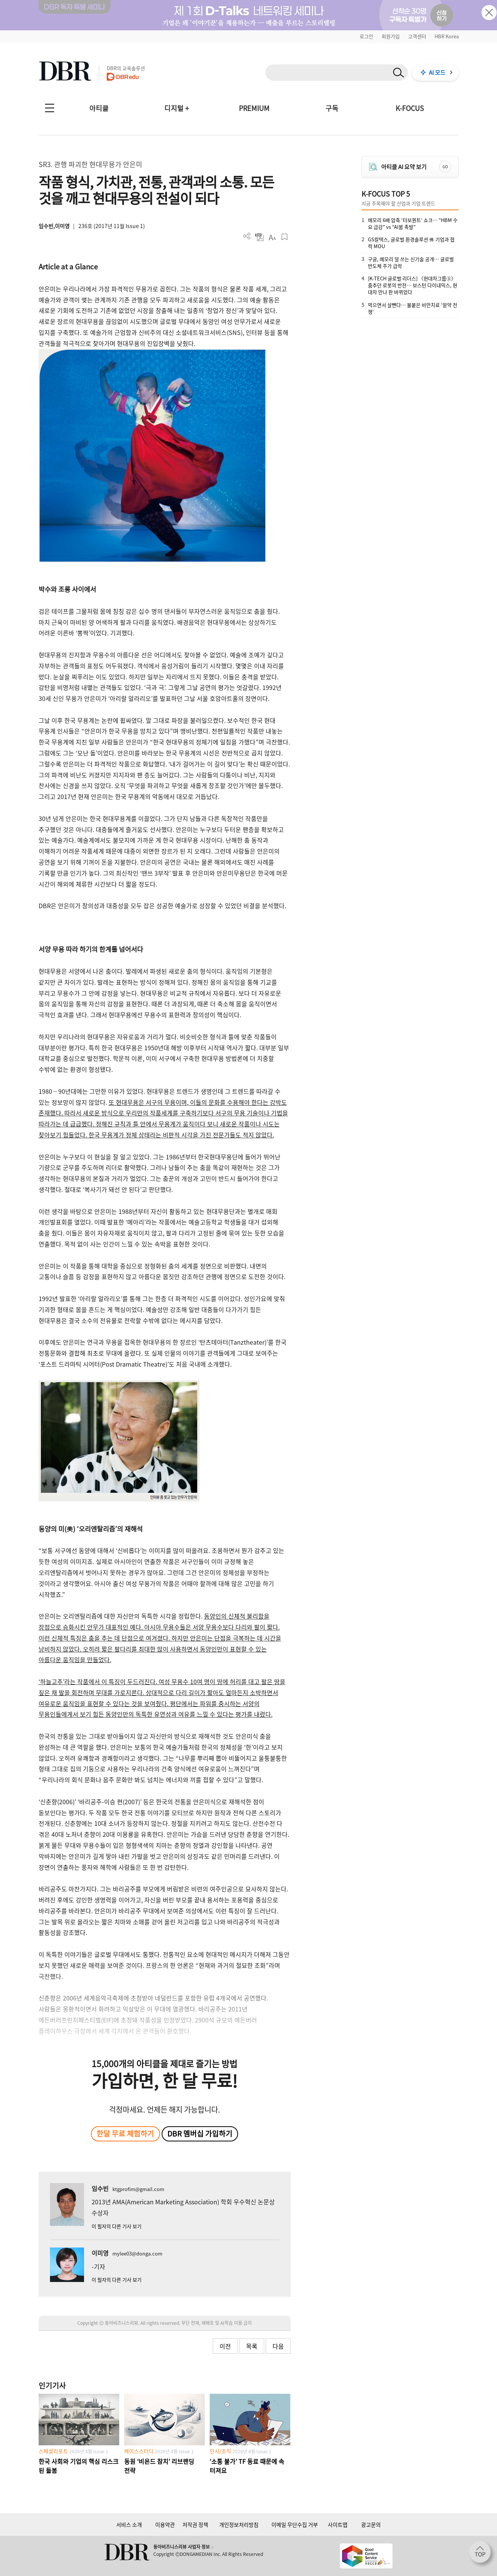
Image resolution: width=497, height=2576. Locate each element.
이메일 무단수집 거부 (294, 2524)
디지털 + (176, 108)
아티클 (99, 108)
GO (445, 166)
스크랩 (284, 237)
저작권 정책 (195, 2524)
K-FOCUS (410, 108)
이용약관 (165, 2524)
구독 (332, 108)
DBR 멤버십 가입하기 (199, 2133)
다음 (278, 2346)
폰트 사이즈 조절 (272, 237)
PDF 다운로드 (259, 237)
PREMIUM (254, 108)
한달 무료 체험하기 (125, 2133)
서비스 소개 (129, 2524)
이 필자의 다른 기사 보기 (117, 2226)
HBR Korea (447, 36)
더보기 (247, 236)
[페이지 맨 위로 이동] (482, 2554)
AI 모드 (437, 72)
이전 (225, 2346)
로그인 (366, 36)
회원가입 (391, 36)
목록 (251, 2346)
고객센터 (417, 36)
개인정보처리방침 (239, 2524)
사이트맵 (337, 2524)
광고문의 (371, 2524)
